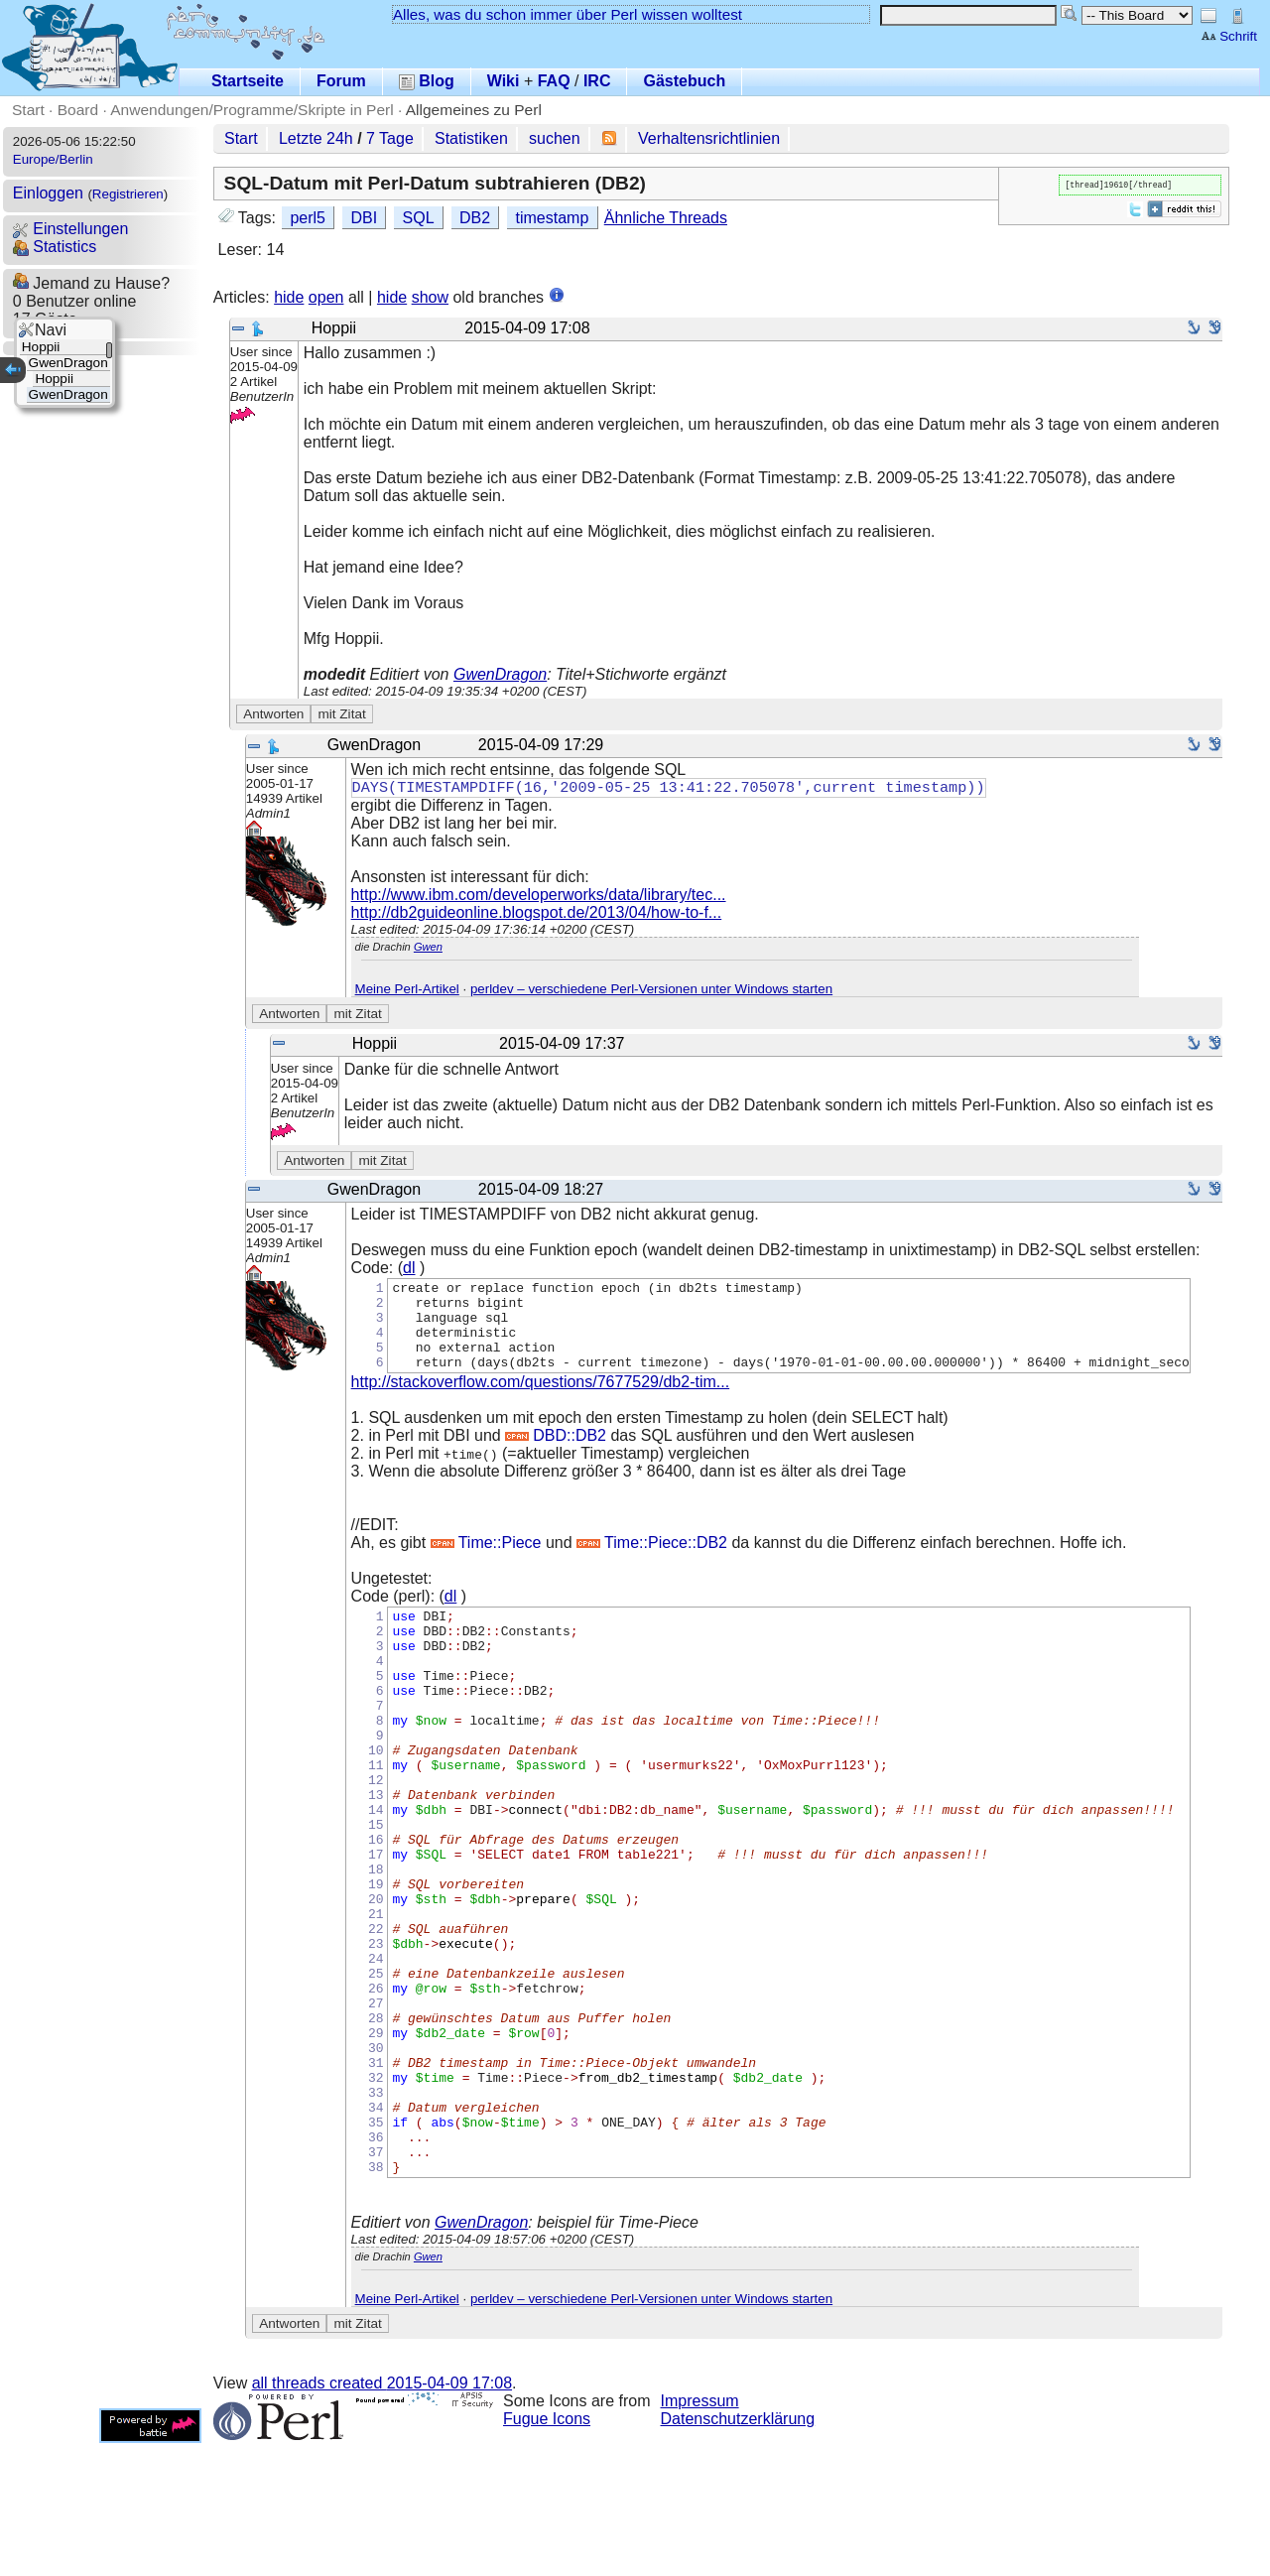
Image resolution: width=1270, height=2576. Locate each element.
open (326, 297)
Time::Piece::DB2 (651, 1562)
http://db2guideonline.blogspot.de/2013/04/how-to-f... (536, 914)
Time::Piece (486, 1562)
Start (28, 109)
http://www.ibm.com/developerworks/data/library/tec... (538, 896)
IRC (597, 80)
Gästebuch (684, 80)
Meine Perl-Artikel (407, 990)
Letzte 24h (316, 138)
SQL (419, 217)
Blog (426, 80)
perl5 (307, 217)
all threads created (382, 2516)
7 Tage (390, 138)
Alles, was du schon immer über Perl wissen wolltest (567, 14)
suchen (554, 138)
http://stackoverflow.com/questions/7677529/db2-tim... (540, 1401)
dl (409, 1269)
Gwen (428, 949)
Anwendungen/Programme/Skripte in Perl (251, 109)
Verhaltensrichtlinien (709, 138)
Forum (341, 80)
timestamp (552, 217)
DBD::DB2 (555, 1455)
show (430, 297)
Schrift (1229, 36)
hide (289, 297)
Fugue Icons (546, 2551)
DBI (363, 217)
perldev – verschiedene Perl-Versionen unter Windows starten (651, 990)
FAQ (554, 80)
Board (78, 109)
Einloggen (48, 193)
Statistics (54, 246)
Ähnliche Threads (665, 217)
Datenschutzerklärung (738, 2551)
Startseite (247, 80)
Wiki (503, 80)
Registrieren (128, 194)
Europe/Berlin (53, 159)
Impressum (700, 2533)
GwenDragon (500, 674)
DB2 (474, 217)
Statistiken (471, 138)
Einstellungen (71, 228)
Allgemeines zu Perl (474, 109)
